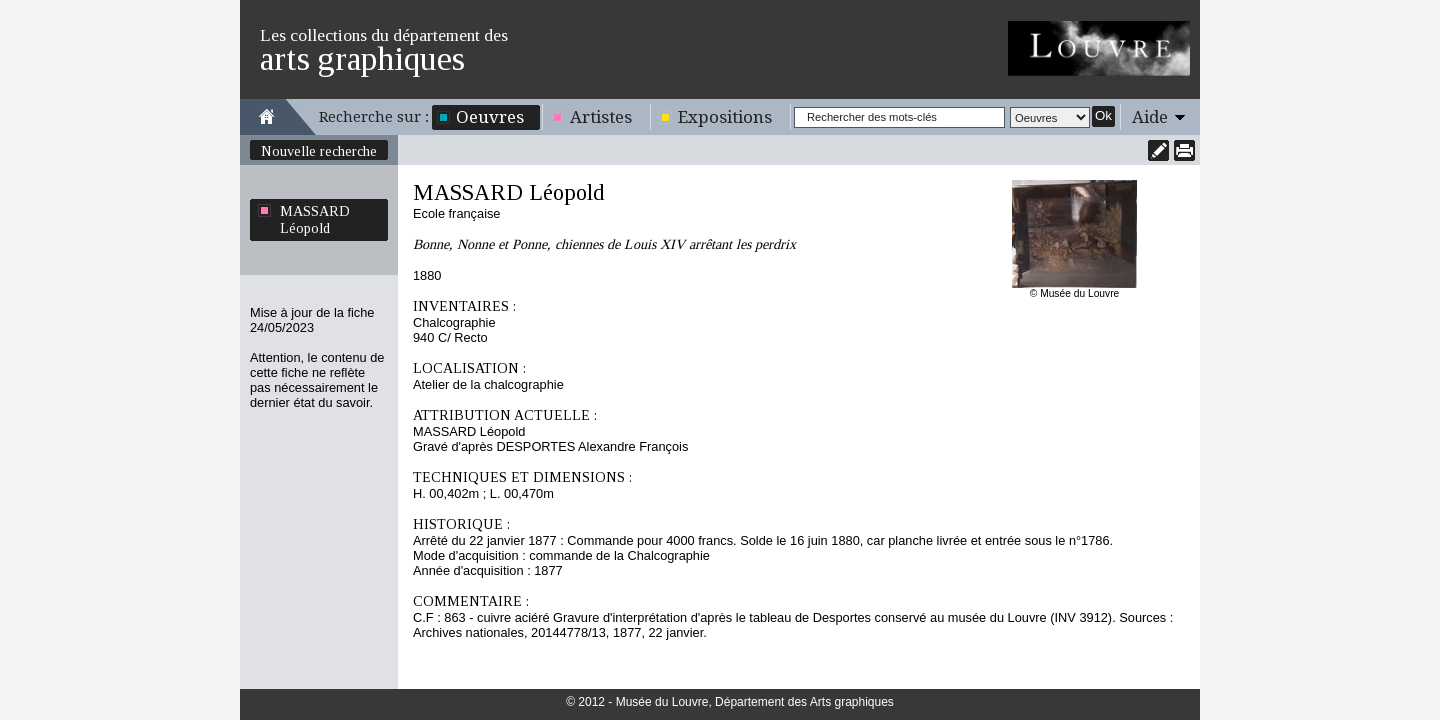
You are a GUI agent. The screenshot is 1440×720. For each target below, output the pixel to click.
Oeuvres (490, 117)
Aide (1150, 117)
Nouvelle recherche (319, 151)
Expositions (725, 117)
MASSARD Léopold (315, 219)
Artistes (601, 117)
